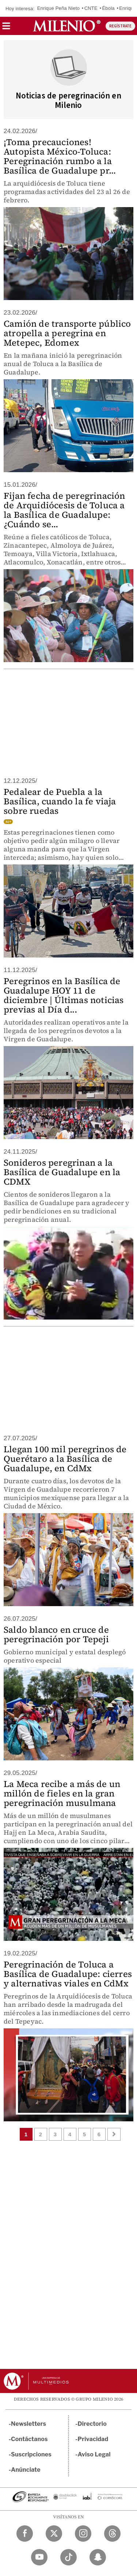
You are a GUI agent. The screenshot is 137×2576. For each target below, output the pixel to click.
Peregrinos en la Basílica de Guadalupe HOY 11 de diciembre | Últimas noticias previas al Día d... (64, 995)
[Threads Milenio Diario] (112, 2533)
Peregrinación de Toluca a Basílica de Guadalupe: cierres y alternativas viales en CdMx (68, 1973)
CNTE (91, 8)
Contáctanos (29, 2439)
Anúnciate (25, 2469)
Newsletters (28, 2423)
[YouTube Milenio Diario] (39, 2557)
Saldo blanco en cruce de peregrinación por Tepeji (56, 1634)
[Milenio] (66, 26)
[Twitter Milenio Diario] (54, 2533)
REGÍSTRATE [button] (120, 26)
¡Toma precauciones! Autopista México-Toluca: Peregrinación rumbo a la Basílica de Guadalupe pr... (60, 156)
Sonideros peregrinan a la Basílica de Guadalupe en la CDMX (62, 1172)
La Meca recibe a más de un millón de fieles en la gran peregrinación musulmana (62, 1793)
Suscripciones (31, 2454)
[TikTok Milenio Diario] (68, 2557)
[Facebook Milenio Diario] (24, 2533)
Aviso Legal (94, 2454)
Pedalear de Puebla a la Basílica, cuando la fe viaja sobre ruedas (60, 801)
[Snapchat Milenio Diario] (98, 2557)
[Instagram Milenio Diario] (83, 2533)
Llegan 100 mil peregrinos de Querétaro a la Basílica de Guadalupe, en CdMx (65, 1458)
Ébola (108, 8)
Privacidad (93, 2439)
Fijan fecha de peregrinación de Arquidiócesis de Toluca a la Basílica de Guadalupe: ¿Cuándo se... (64, 510)
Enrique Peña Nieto (58, 8)
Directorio (92, 2423)
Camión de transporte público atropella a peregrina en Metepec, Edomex (67, 333)
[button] (6, 28)
